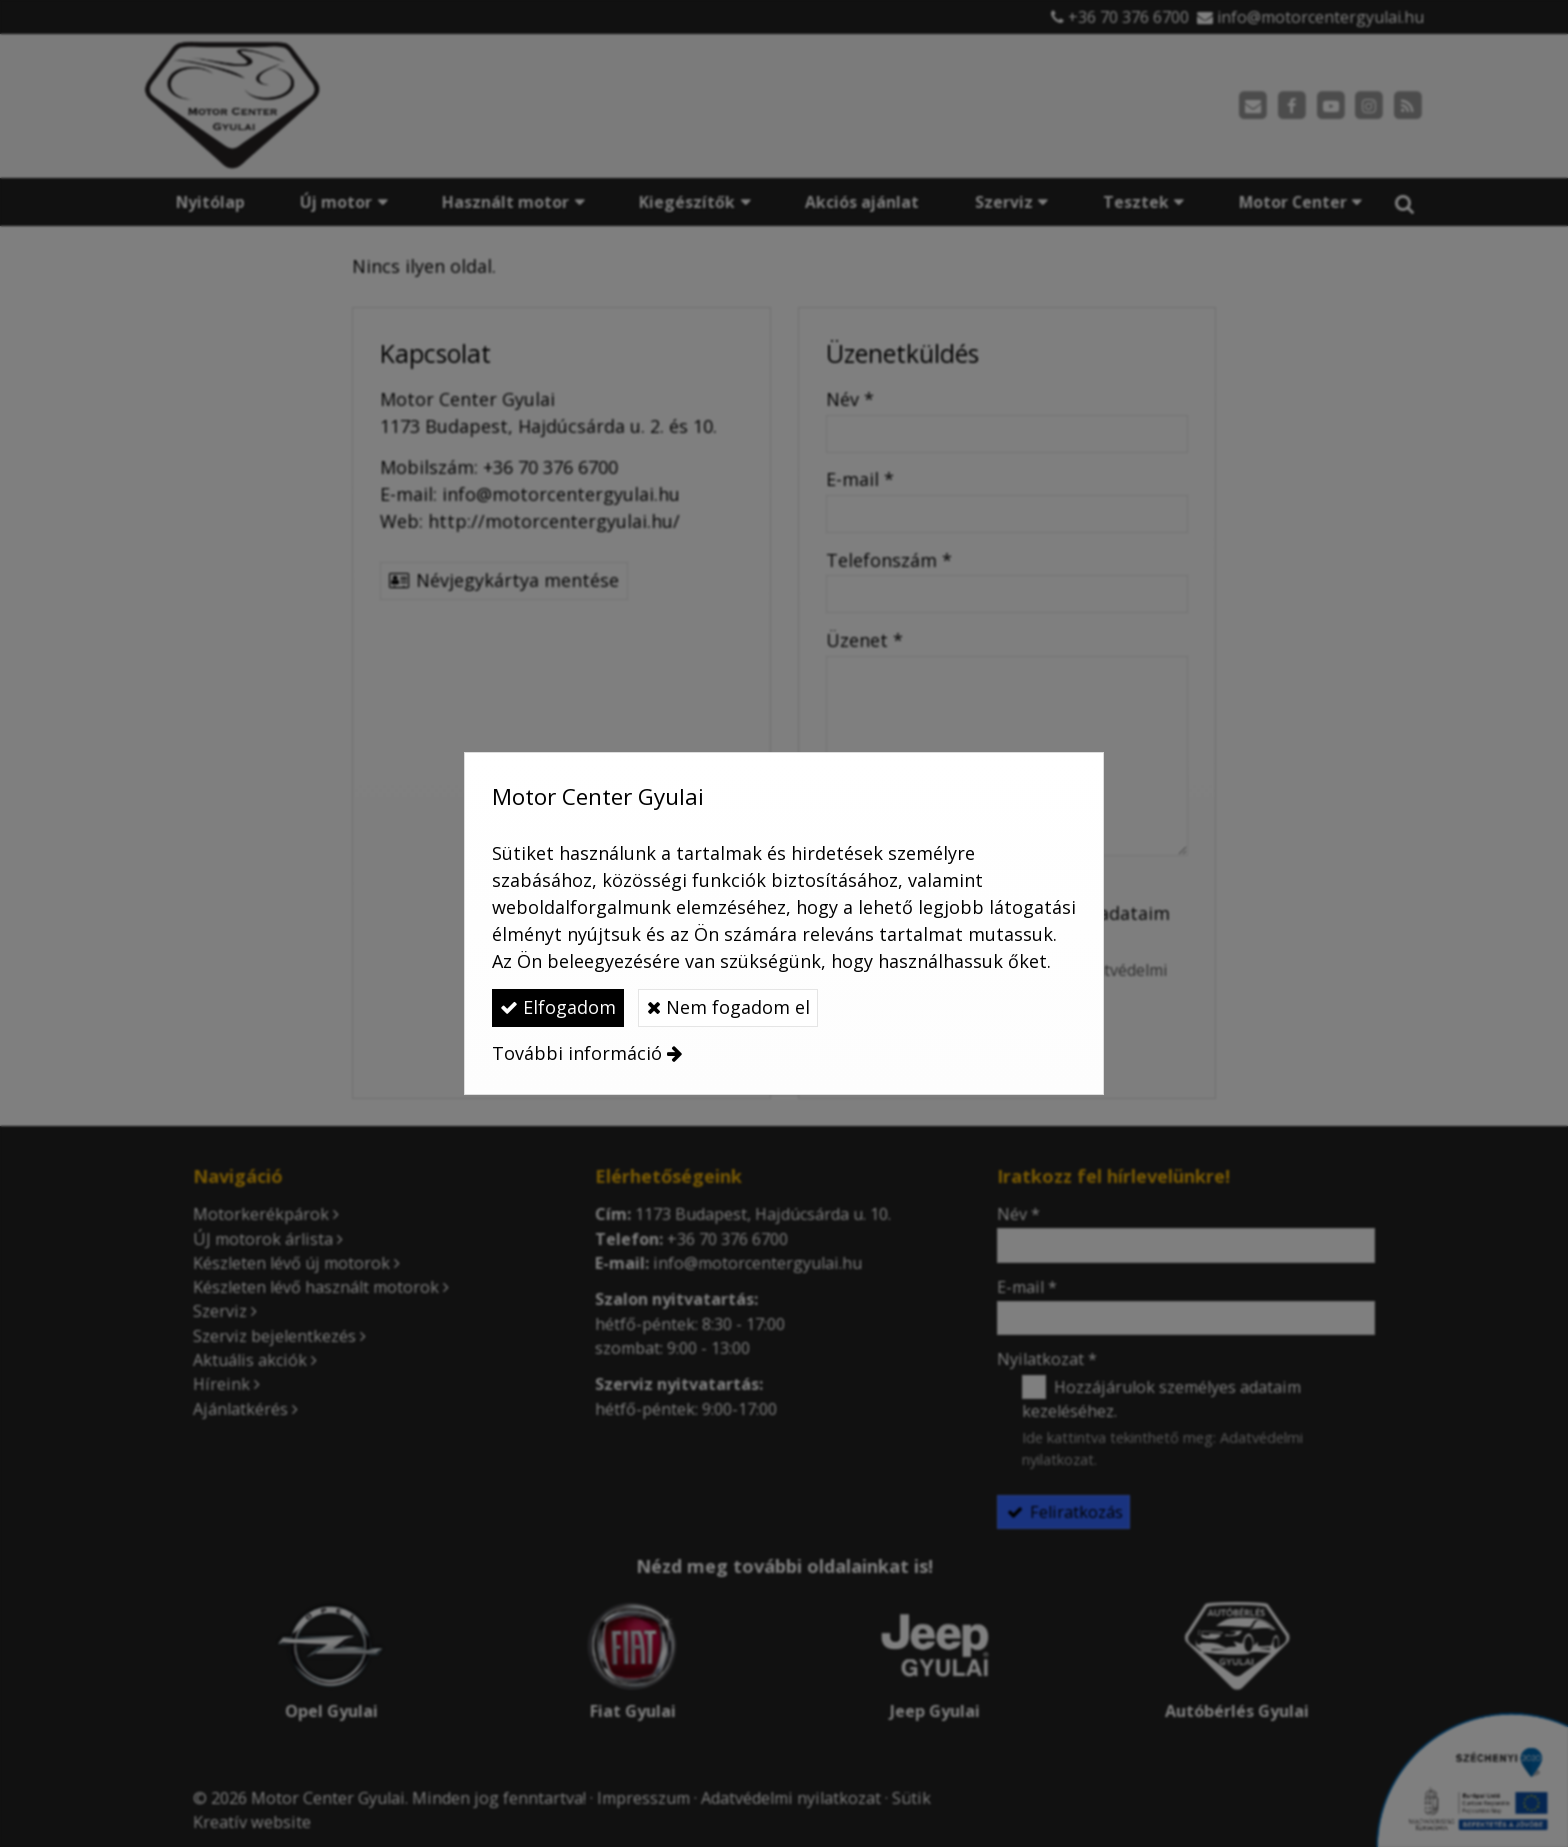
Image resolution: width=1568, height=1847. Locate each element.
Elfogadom (558, 1007)
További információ (577, 1053)
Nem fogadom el (728, 1007)
